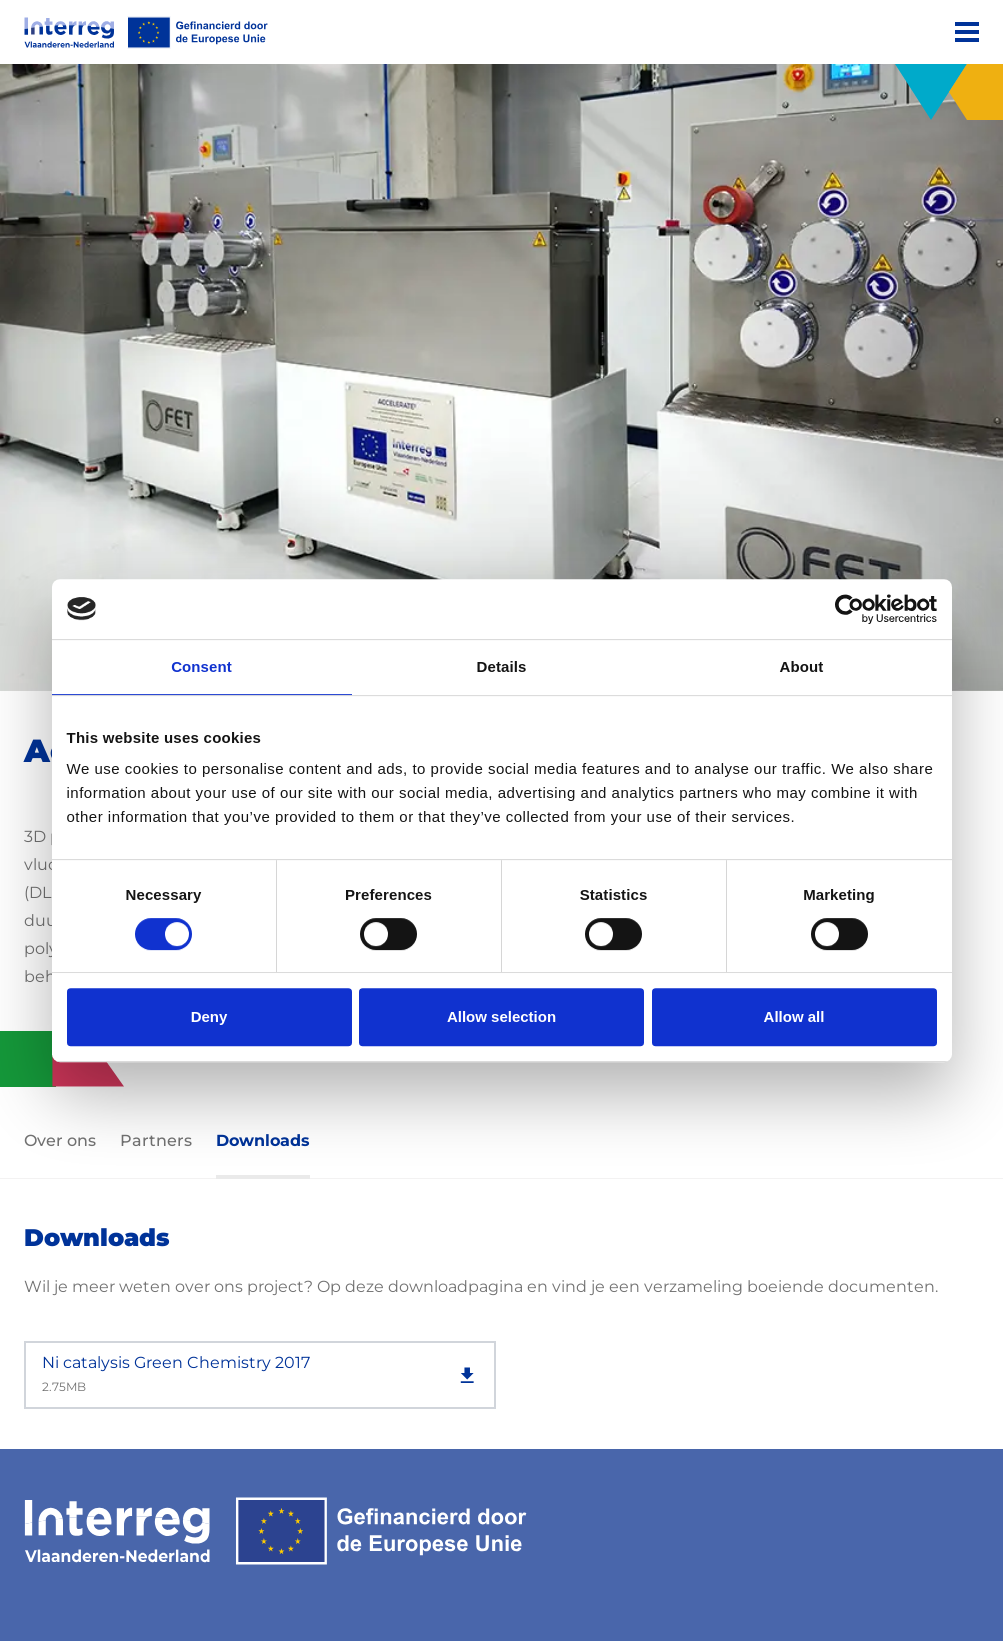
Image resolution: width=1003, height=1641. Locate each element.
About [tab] (802, 666)
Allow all (794, 1016)
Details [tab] (502, 666)
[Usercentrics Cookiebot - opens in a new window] (849, 609)
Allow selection (501, 1016)
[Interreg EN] (146, 32)
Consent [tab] (201, 666)
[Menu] (967, 32)
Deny (209, 1016)
